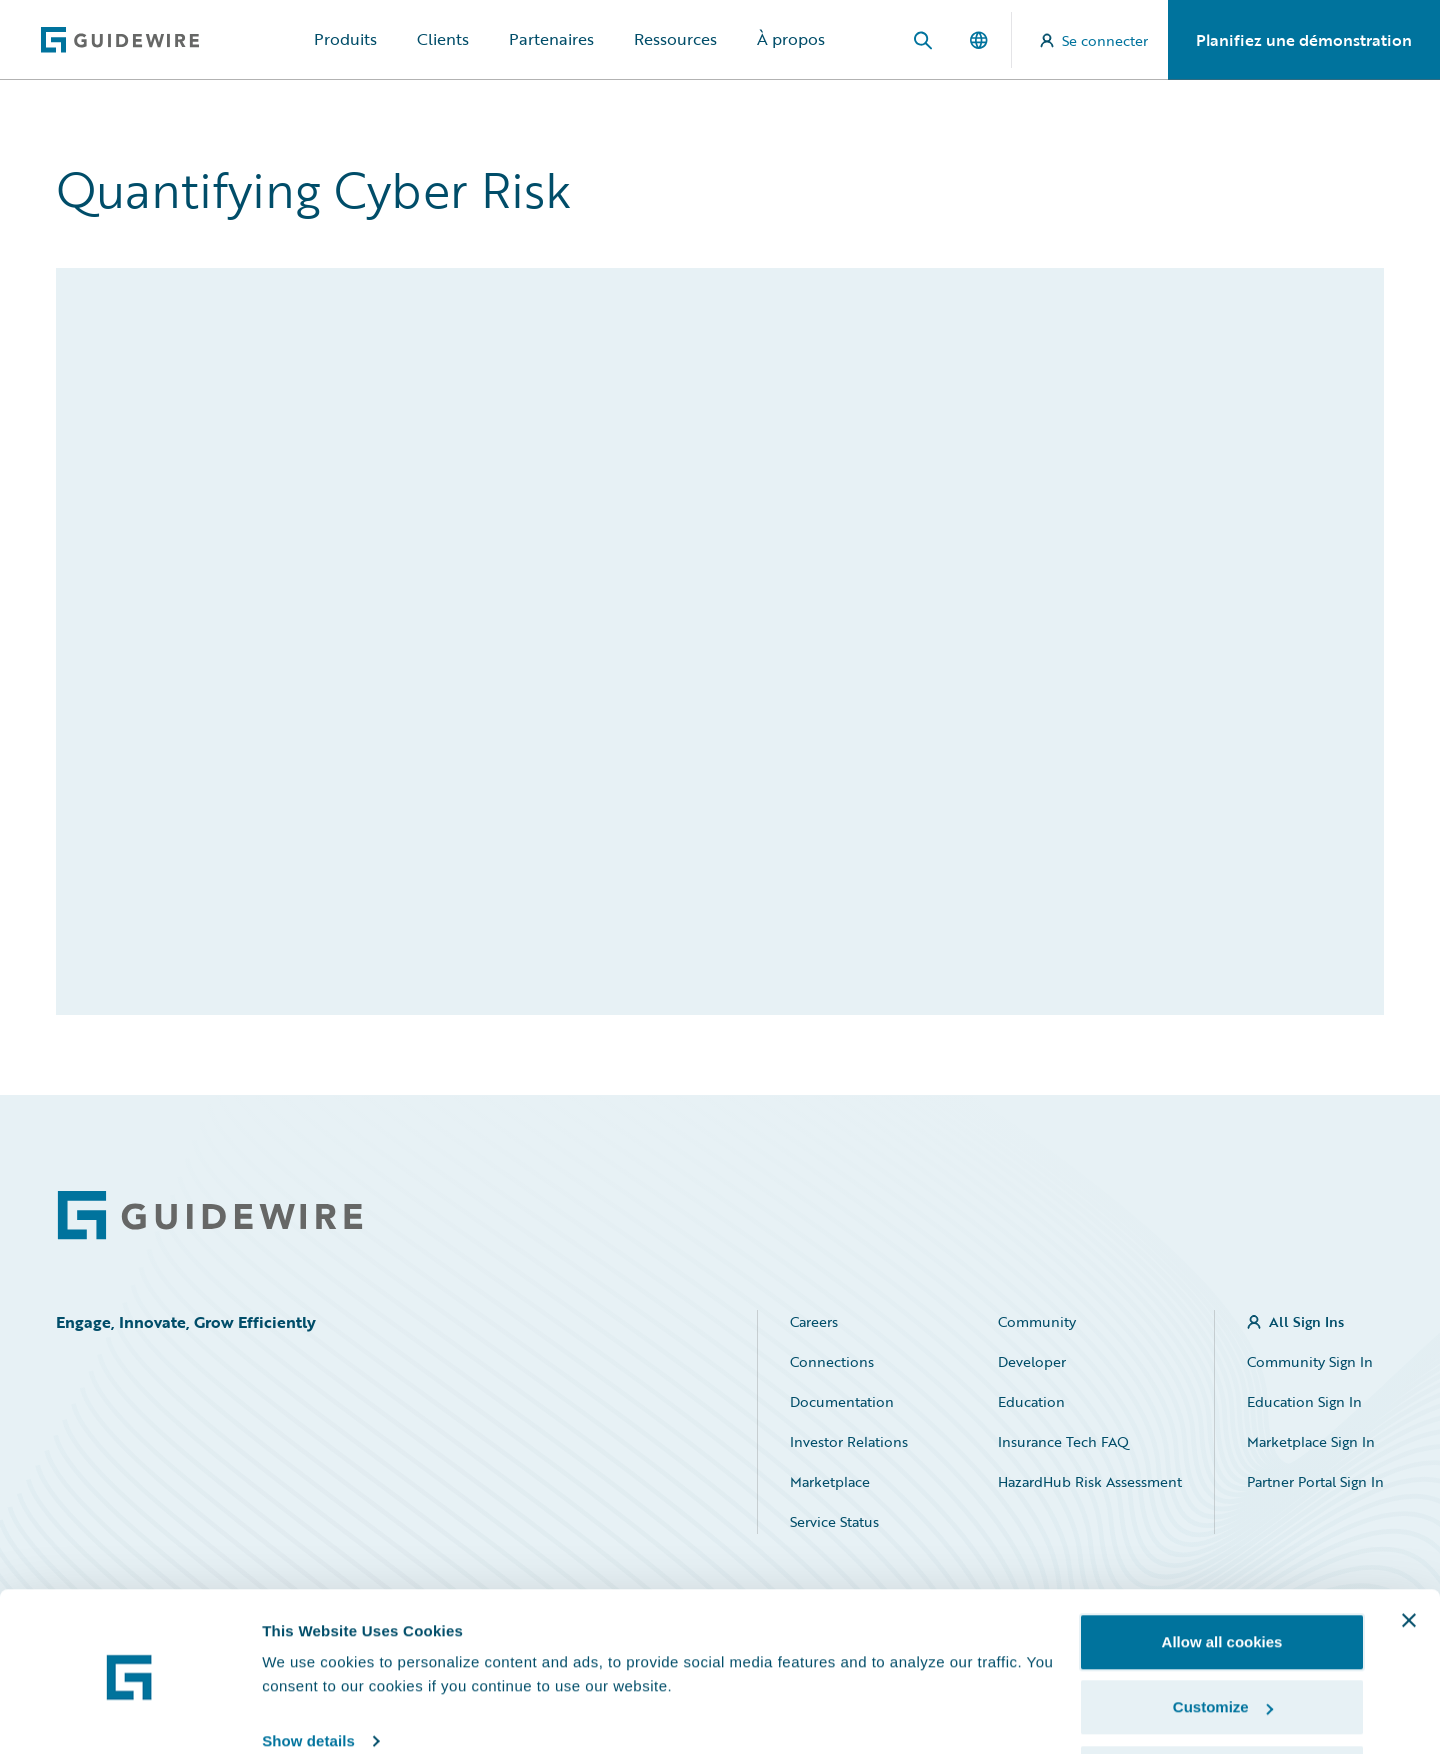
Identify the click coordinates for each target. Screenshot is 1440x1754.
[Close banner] (1409, 1548)
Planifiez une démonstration (1304, 40)
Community (1037, 1321)
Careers (814, 1321)
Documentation (842, 1401)
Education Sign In (1304, 1401)
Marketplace (830, 1481)
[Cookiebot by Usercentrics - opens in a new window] (129, 1715)
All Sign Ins (1306, 1321)
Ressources (675, 39)
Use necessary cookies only (1222, 1700)
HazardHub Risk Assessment (1090, 1481)
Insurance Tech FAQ (1063, 1441)
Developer (1032, 1361)
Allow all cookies (1222, 1569)
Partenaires (551, 39)
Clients (443, 39)
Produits (345, 39)
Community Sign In (1310, 1361)
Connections (832, 1361)
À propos (791, 39)
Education (1031, 1401)
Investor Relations (849, 1441)
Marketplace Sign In (1311, 1441)
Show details (308, 1668)
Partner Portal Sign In (1315, 1481)
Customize (1223, 1635)
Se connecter (1094, 40)
